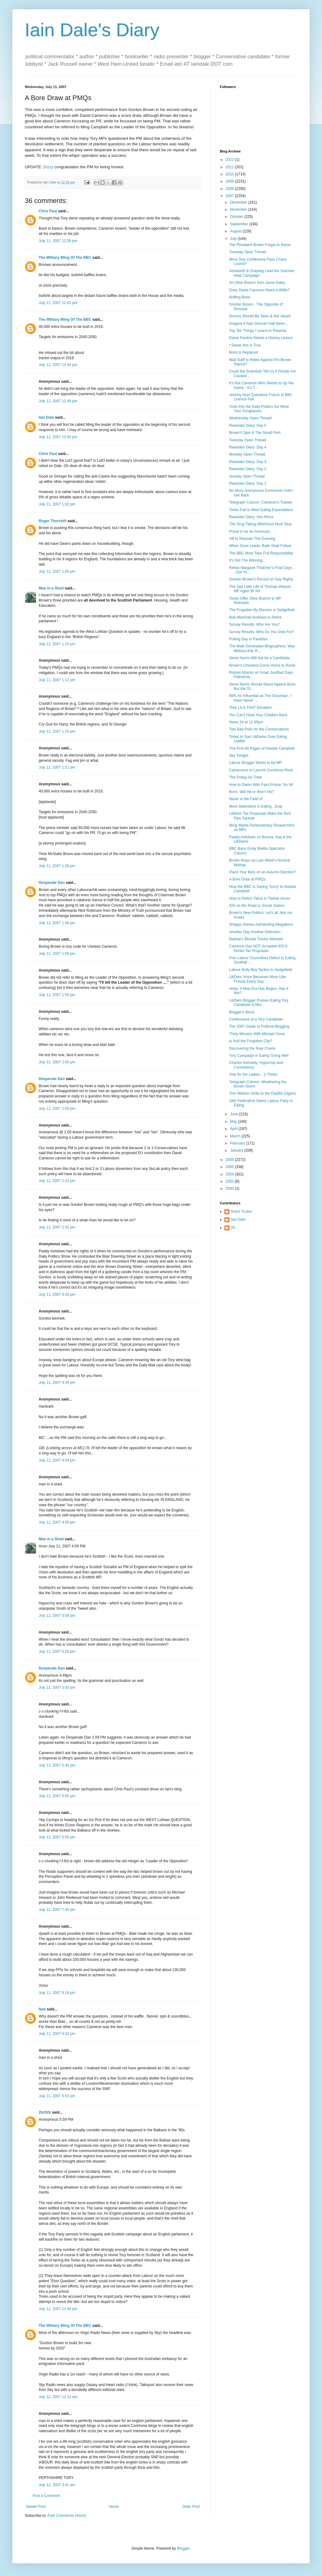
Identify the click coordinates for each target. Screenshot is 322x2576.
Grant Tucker (241, 1211)
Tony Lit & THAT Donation (250, 707)
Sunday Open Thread (247, 476)
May (234, 1121)
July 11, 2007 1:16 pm (57, 731)
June (234, 1114)
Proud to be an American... (251, 531)
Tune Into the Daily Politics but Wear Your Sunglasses (259, 408)
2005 (230, 1167)
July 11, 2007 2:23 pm (57, 1181)
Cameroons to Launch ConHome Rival (261, 770)
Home (114, 2506)
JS (233, 1227)
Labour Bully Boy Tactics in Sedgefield (260, 970)
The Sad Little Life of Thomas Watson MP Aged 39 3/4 (260, 588)
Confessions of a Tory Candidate (256, 1019)
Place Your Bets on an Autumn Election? (262, 872)
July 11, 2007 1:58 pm (57, 953)
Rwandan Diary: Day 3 (247, 462)
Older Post (191, 2506)
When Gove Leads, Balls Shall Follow (260, 546)
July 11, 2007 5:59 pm (57, 1837)
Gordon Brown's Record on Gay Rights (261, 579)
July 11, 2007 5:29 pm (57, 1651)
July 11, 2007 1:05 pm (57, 571)
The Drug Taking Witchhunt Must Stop (260, 524)
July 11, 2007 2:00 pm (57, 1062)
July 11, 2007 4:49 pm (57, 1382)
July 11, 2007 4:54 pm (57, 1460)
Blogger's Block (242, 1012)
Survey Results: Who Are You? (254, 624)
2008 (230, 189)
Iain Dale (46, 417)
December (239, 202)
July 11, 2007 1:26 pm (57, 866)
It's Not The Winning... (247, 560)
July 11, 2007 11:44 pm (58, 2309)
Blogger (183, 2548)
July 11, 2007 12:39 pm (58, 241)
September (239, 224)
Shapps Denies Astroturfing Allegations (261, 924)
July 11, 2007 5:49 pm (57, 1765)
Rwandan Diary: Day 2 (247, 469)
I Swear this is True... (246, 345)
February (238, 1143)
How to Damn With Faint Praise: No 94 (261, 785)
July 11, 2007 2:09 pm (57, 1108)
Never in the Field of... (247, 799)
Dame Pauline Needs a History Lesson (261, 338)
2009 (230, 181)
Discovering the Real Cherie (252, 1048)
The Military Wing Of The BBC (65, 257)
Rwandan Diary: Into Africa (251, 517)
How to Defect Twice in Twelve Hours (259, 898)
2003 (230, 1181)
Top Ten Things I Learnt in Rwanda (257, 331)
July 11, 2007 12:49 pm (58, 401)
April (234, 1129)
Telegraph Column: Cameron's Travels (260, 502)
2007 (230, 196)
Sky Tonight (238, 755)
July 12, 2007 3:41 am (57, 2485)
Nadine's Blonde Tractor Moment (256, 939)
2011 (230, 167)
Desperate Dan (52, 882)
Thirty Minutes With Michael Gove (257, 1034)
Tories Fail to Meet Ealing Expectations (261, 510)
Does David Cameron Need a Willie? (259, 290)
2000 (230, 1188)
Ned (42, 2009)
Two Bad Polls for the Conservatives (259, 729)
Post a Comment (46, 2496)
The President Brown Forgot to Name (260, 245)
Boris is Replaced (243, 352)
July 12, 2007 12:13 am (58, 2397)
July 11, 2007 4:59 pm (57, 1522)
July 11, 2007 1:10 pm (57, 644)
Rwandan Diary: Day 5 (247, 425)
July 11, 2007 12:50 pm (58, 437)
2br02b (45, 2112)
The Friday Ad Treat (245, 777)
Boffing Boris (239, 297)
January (237, 1150)
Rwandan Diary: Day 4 (247, 447)
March (236, 1136)
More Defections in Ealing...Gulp (255, 806)
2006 (230, 1160)
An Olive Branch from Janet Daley (257, 282)
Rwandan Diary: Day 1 (247, 483)
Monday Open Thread (247, 454)
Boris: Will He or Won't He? (251, 792)
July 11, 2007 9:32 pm (57, 2033)
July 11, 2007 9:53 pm (57, 2096)
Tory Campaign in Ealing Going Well (259, 1055)
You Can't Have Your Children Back (258, 715)
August (236, 231)
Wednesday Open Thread (250, 418)
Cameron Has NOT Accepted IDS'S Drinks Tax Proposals (258, 948)
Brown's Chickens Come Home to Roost (262, 665)
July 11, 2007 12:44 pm (58, 365)
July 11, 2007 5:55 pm (57, 1796)
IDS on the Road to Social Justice (257, 905)
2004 (230, 1174)
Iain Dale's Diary (92, 30)
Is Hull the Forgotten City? (250, 1041)
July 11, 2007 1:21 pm (57, 767)
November (239, 209)
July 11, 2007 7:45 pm (57, 1910)
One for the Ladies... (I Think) (253, 1074)
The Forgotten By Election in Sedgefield (261, 610)
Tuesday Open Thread (247, 252)
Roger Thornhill (52, 521)
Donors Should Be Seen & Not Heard (259, 316)
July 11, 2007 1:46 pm (57, 923)
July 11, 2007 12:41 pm (58, 303)
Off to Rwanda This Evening (252, 538)
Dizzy (48, 167)
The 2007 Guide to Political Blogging (259, 1026)
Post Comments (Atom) (66, 2515)
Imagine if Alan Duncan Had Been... (258, 323)
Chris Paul (48, 211)
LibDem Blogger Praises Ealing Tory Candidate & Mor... (259, 1002)
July (234, 238)
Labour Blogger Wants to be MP (255, 763)
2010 (230, 174)
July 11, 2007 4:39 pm (57, 1294)
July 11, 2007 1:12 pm (57, 680)
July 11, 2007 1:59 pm (57, 995)
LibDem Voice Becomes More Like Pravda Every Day (257, 979)
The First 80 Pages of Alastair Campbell (261, 748)
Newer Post (36, 2506)
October (237, 216)
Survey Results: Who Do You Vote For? (261, 632)
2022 (230, 159)
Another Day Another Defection (254, 932)
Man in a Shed (51, 588)
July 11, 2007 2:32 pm (57, 1227)
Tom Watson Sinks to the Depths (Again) (262, 1093)
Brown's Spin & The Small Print (255, 432)
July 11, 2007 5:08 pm (57, 1615)
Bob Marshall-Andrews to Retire (255, 617)
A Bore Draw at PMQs (247, 879)
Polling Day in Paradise (248, 639)
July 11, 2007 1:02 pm (57, 504)
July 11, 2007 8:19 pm (57, 1993)
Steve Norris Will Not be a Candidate (259, 658)
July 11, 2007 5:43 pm (57, 1687)
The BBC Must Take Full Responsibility (261, 553)
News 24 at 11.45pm (246, 722)
